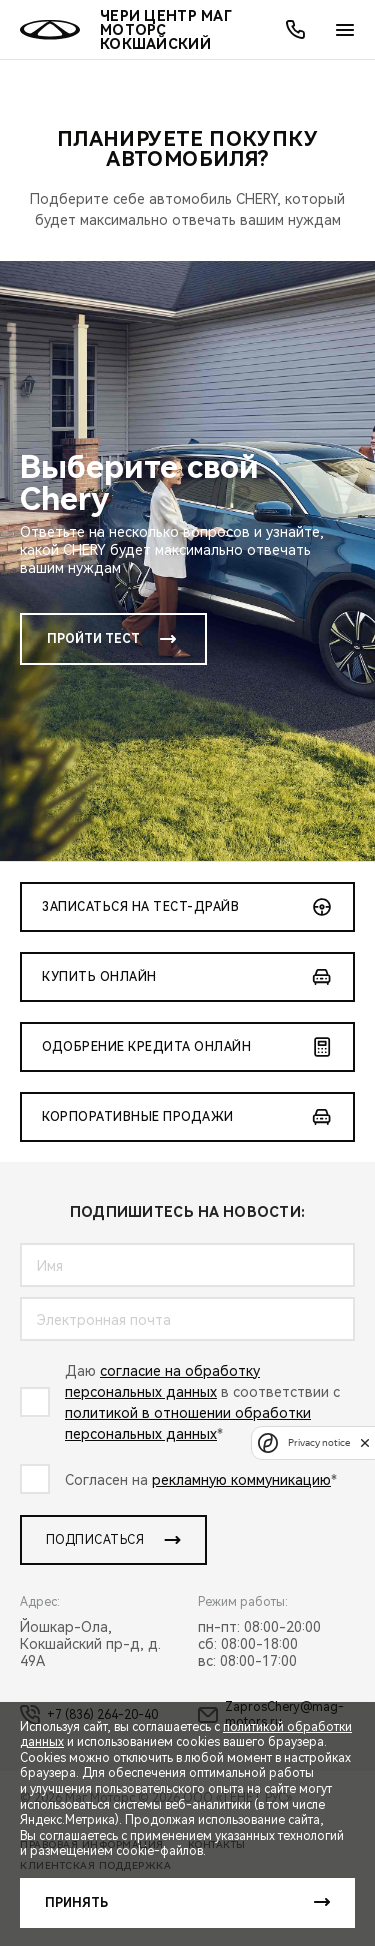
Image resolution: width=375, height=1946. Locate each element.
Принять (76, 1903)
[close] (365, 1442)
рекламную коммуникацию (241, 1480)
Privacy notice (319, 1442)
